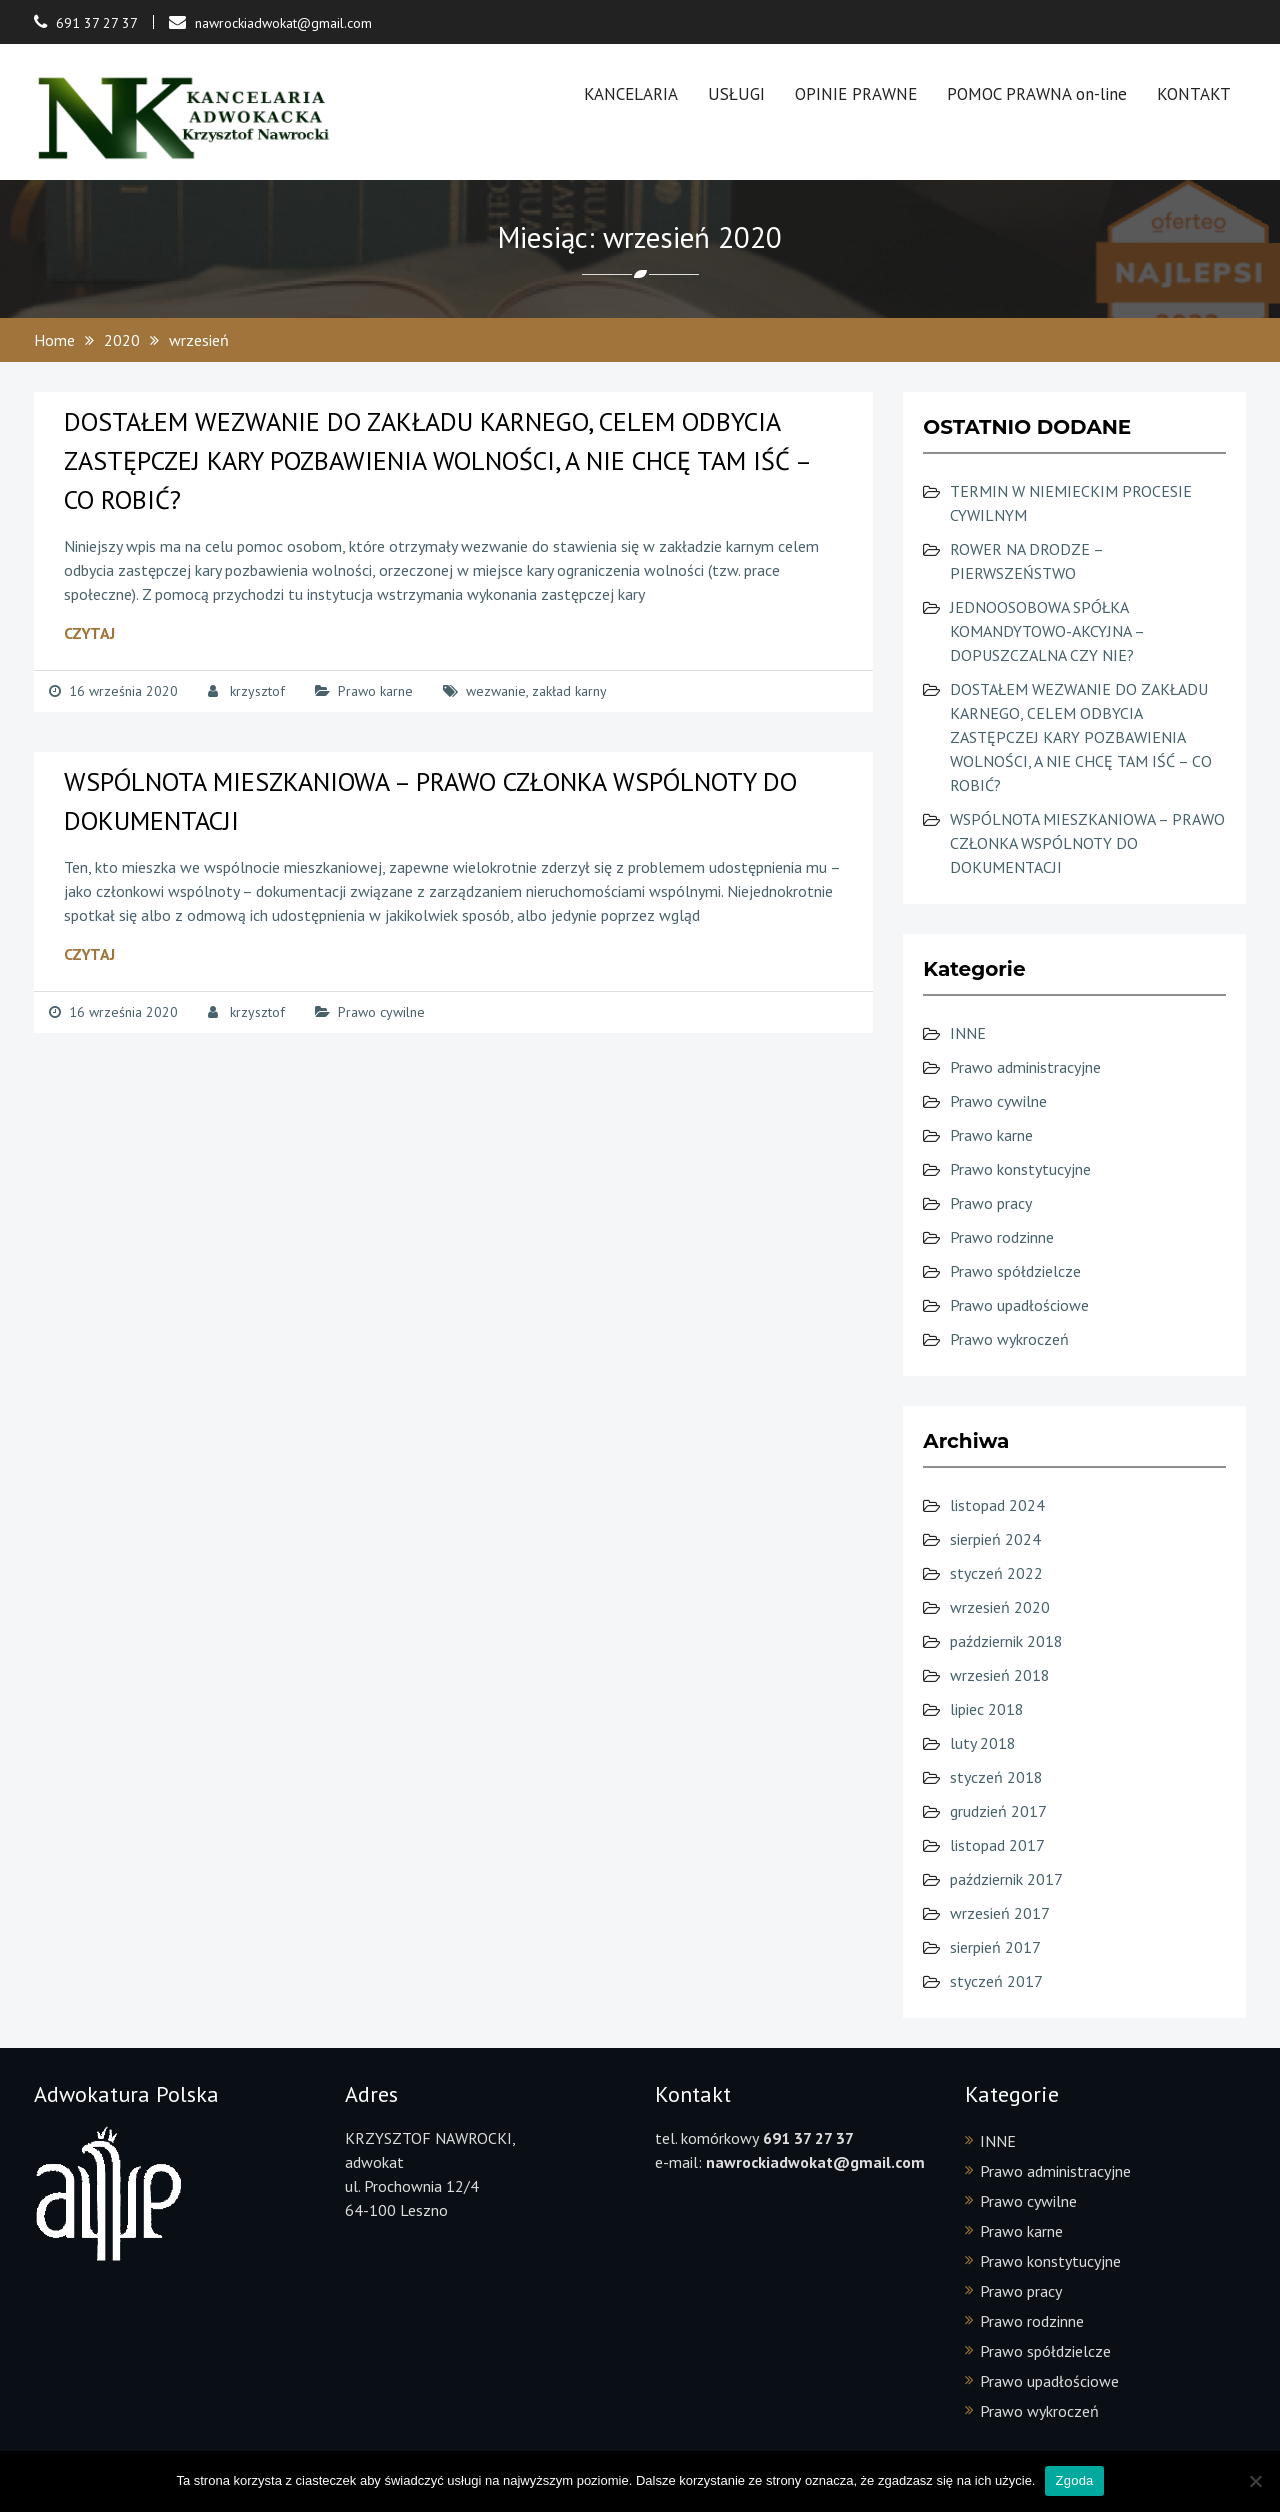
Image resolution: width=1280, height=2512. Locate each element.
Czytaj (89, 633)
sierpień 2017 (995, 1947)
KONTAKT (1194, 94)
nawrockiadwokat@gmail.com (283, 23)
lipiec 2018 (987, 1709)
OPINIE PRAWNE (856, 94)
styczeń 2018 (996, 1777)
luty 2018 (983, 1743)
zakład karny (569, 691)
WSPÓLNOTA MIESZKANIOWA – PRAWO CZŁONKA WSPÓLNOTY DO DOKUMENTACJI (1087, 843)
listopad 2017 (997, 1845)
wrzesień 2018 (1000, 1675)
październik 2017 (1006, 1879)
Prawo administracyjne (1025, 1067)
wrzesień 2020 (1000, 1607)
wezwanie (496, 691)
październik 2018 (1006, 1641)
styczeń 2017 (996, 1981)
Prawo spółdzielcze (1015, 1271)
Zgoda (1074, 2480)
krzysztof (257, 691)
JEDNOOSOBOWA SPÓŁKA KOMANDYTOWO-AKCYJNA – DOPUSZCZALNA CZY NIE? (1047, 631)
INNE (968, 1033)
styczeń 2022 (996, 1573)
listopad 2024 (997, 1505)
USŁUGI (736, 94)
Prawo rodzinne (1002, 1237)
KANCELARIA (631, 94)
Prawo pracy (991, 1203)
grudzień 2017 (998, 1811)
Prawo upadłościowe (1019, 1305)
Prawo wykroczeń (1009, 1339)
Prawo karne (375, 691)
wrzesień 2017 (1000, 1913)
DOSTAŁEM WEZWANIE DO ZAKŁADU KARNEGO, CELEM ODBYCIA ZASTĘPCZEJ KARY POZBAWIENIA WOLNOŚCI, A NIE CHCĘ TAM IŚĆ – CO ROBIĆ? (437, 460)
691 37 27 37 (97, 23)
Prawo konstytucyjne (1020, 1169)
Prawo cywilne (381, 1012)
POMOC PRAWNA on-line (1037, 94)
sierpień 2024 (995, 1539)
